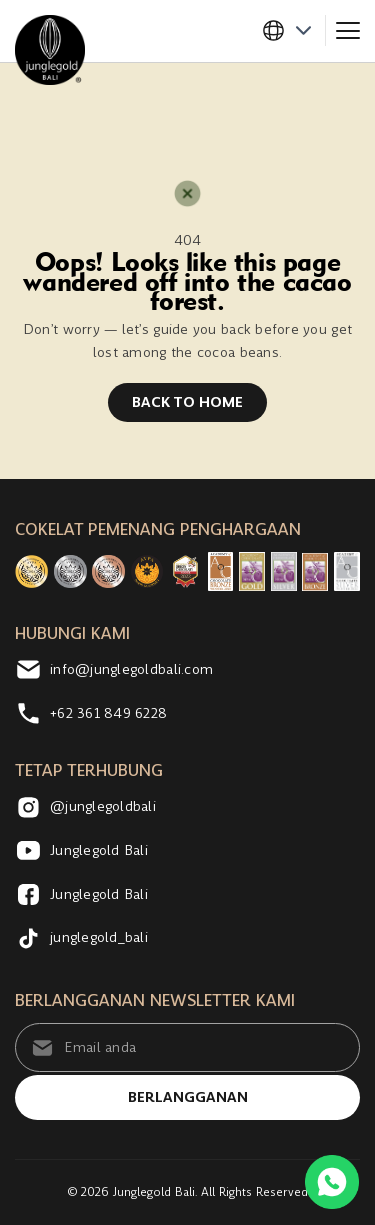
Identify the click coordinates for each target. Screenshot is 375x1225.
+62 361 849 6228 (91, 713)
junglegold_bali (81, 937)
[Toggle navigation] (348, 31)
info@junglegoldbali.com (114, 669)
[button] (293, 30)
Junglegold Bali (81, 850)
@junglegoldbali (85, 807)
